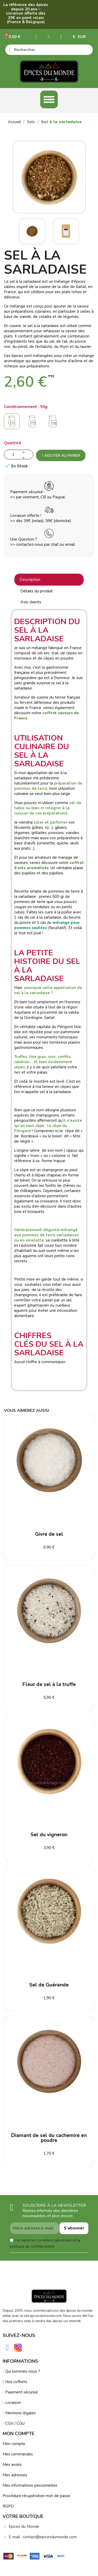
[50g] (13, 422)
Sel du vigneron (49, 1834)
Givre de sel (49, 1534)
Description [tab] (30, 579)
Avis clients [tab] (30, 602)
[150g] (53, 422)
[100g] (33, 422)
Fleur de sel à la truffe (49, 1684)
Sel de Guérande (49, 1985)
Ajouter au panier (61, 455)
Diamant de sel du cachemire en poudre (49, 2138)
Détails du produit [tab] (36, 591)
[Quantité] (18, 454)
